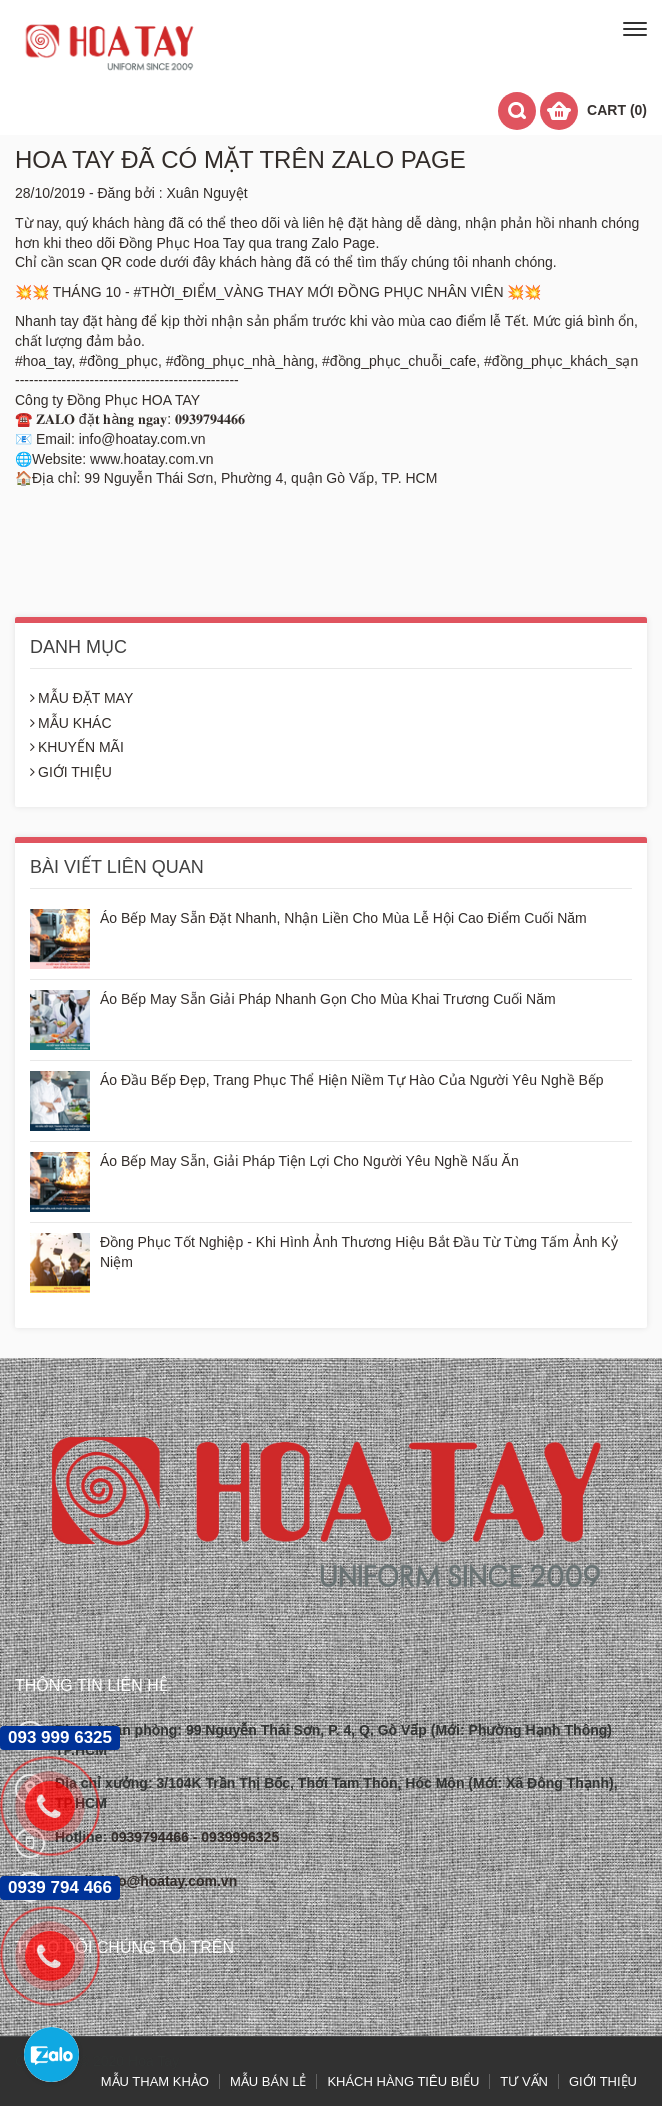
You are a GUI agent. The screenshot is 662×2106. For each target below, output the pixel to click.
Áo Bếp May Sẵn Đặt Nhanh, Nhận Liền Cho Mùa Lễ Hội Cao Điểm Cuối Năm (343, 918)
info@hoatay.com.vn (169, 1881)
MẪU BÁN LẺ (268, 2081)
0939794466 (152, 1837)
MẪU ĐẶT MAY (81, 698)
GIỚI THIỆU (71, 772)
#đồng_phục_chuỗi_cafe (399, 361)
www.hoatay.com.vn (151, 459)
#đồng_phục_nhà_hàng (240, 361)
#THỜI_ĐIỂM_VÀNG (199, 292)
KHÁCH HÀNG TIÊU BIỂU (403, 2081)
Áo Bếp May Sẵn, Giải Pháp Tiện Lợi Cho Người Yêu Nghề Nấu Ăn (309, 1161)
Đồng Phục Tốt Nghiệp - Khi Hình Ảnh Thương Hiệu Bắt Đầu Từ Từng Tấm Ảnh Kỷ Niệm (359, 1252)
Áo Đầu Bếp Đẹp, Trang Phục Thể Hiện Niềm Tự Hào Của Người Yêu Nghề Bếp (352, 1080)
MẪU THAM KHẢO (155, 2081)
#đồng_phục (118, 361)
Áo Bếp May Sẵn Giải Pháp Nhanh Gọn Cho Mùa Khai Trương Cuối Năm (328, 999)
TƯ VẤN (524, 2081)
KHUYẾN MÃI (77, 747)
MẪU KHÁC (71, 723)
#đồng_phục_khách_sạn (561, 361)
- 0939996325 (236, 1837)
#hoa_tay (43, 361)
